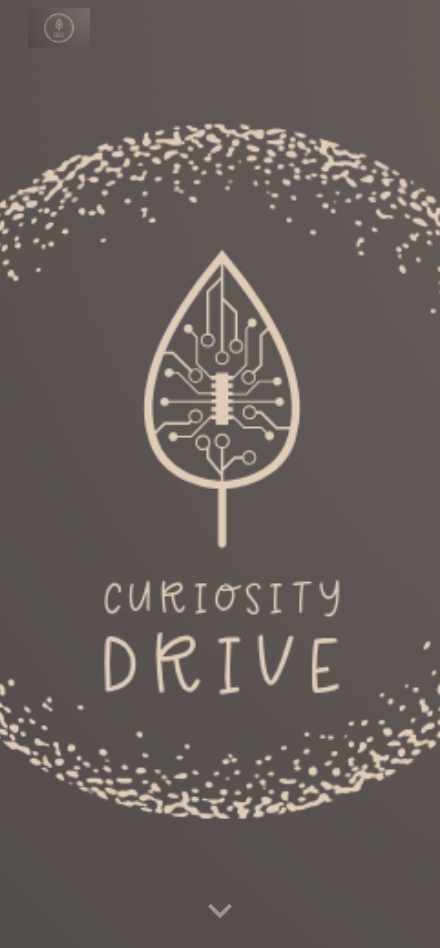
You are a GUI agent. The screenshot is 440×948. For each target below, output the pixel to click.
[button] (220, 912)
